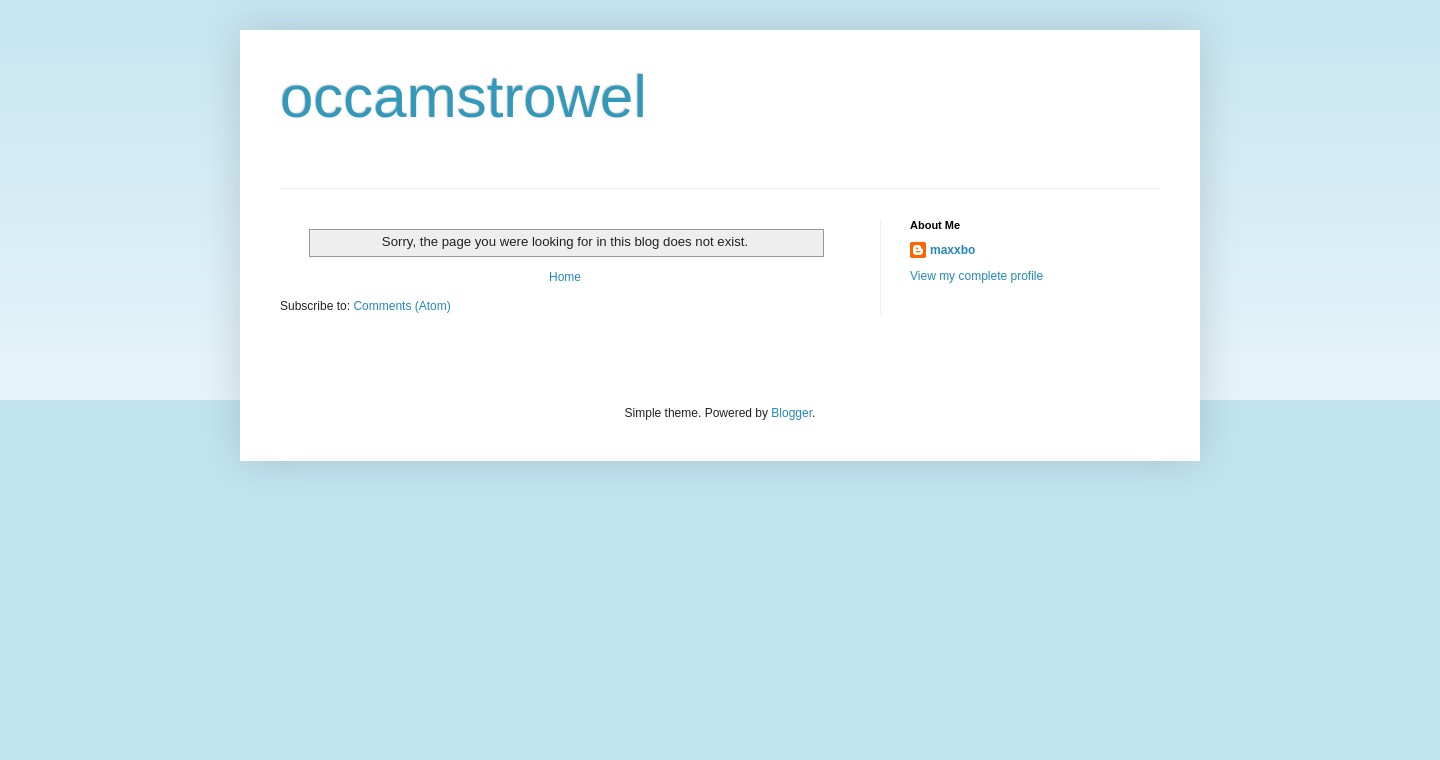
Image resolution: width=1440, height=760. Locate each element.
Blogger (791, 413)
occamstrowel (463, 96)
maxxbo (952, 250)
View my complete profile (976, 276)
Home (565, 277)
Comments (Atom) (401, 306)
